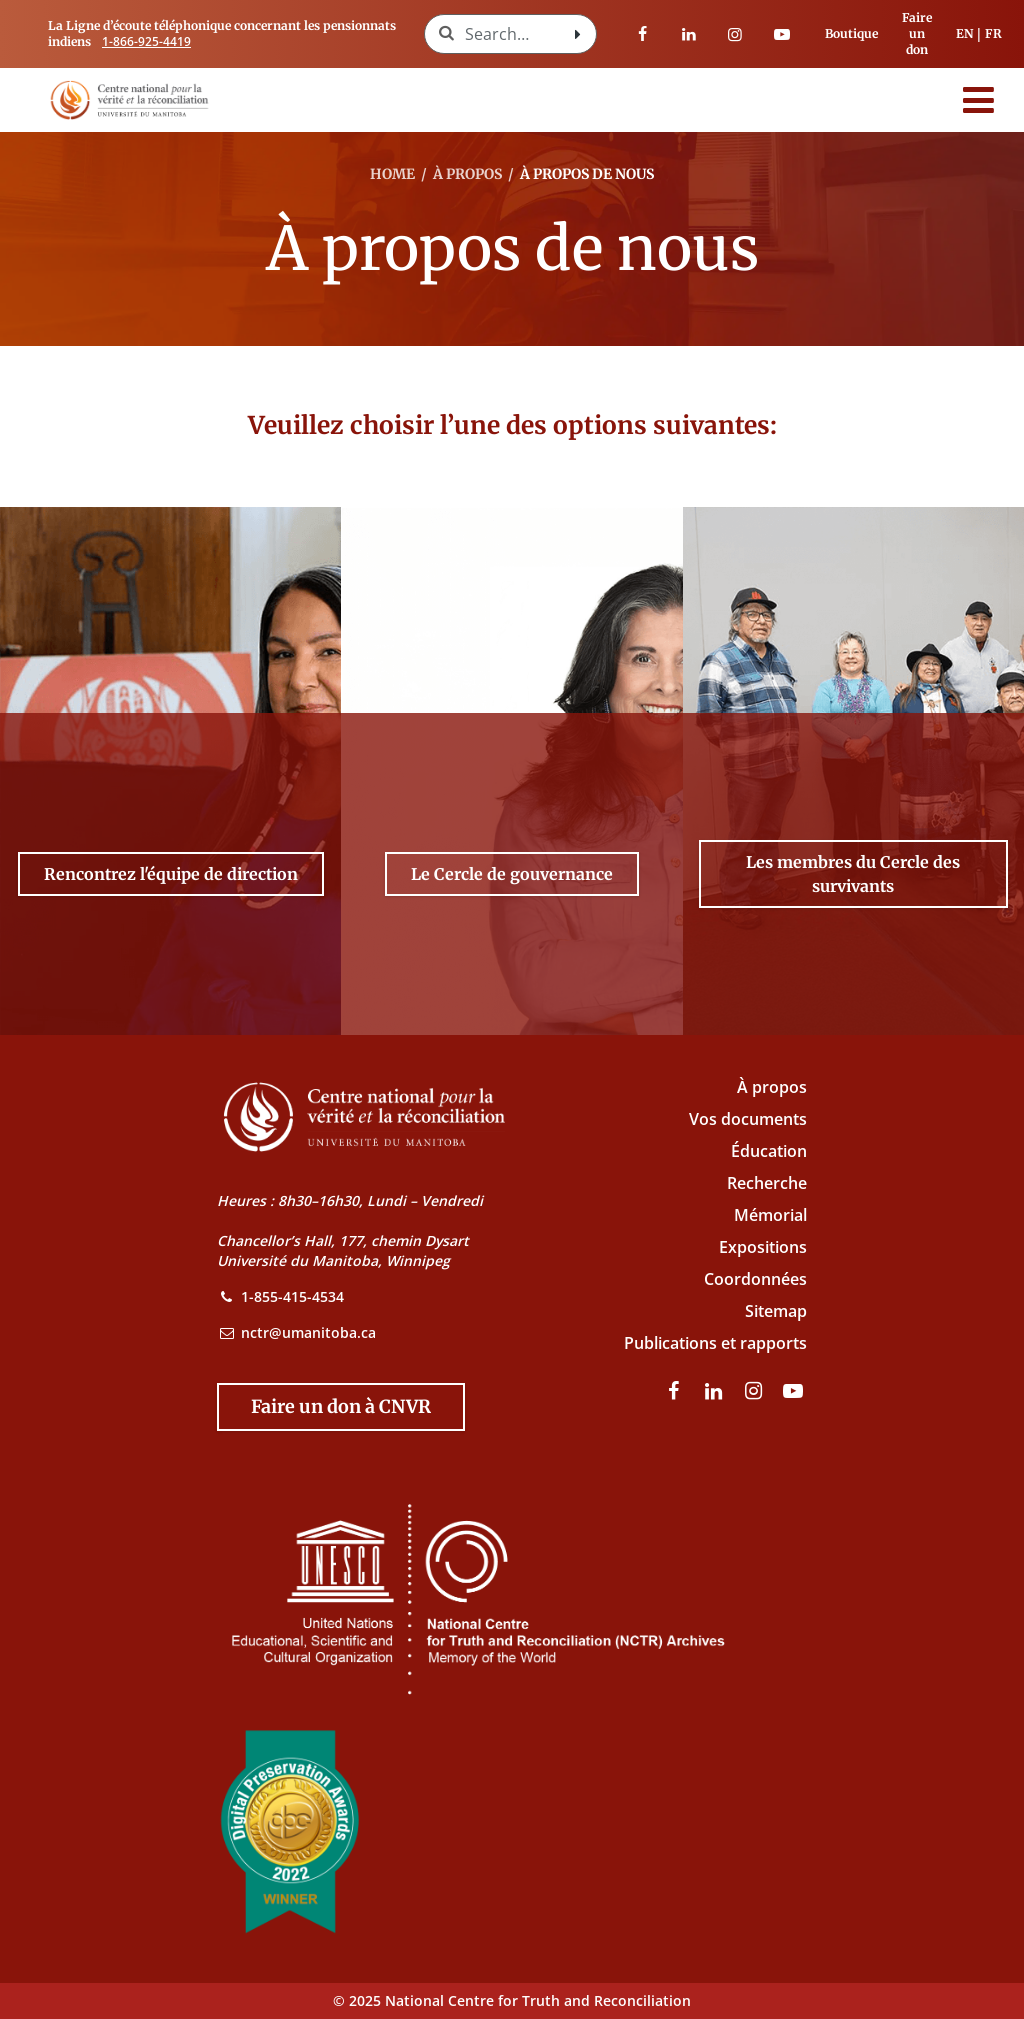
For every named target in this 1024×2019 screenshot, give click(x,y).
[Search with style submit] (578, 34)
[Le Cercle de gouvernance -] (512, 874)
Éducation (769, 1151)
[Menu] (979, 100)
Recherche (767, 1183)
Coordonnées (755, 1279)
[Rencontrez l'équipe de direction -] (171, 874)
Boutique (851, 33)
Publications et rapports (715, 1343)
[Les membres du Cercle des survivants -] (853, 874)
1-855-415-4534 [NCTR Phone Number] (292, 1296)
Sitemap (776, 1311)
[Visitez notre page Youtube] (782, 34)
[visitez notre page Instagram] (735, 34)
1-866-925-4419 (146, 41)
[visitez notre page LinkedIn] (689, 34)
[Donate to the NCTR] (341, 1407)
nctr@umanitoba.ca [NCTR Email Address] (308, 1332)
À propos (772, 1087)
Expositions (763, 1247)
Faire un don (917, 33)
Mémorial (770, 1215)
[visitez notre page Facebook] (643, 34)
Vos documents (748, 1119)
